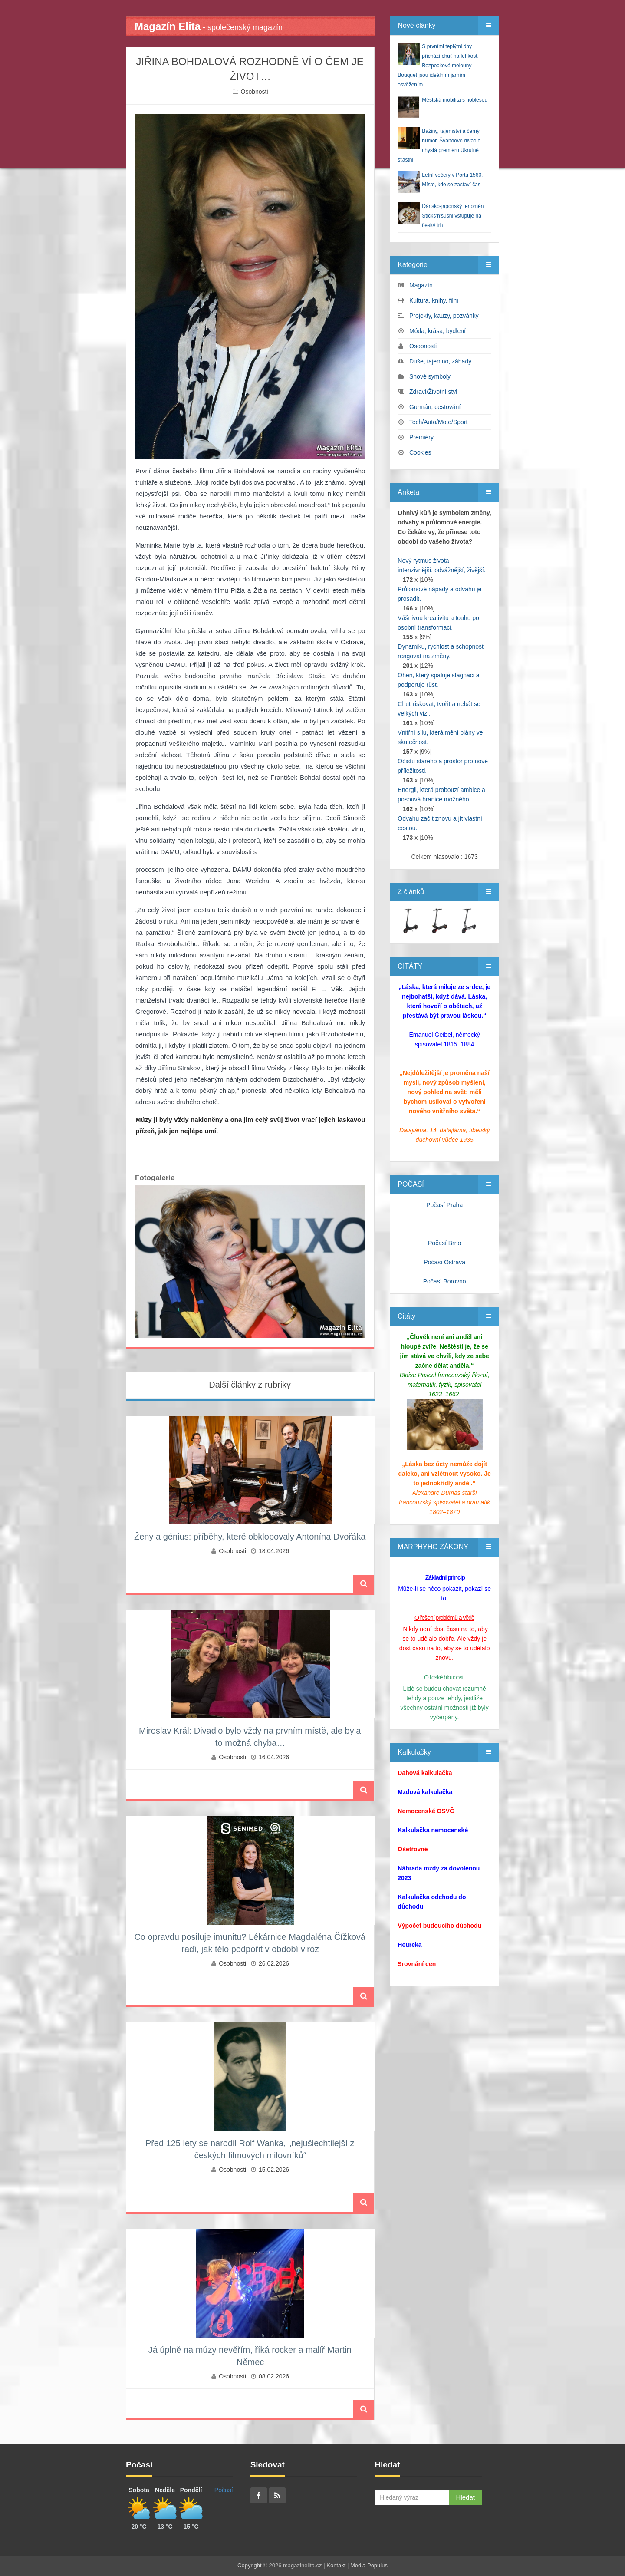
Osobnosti (254, 91)
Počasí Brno (444, 1243)
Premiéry (421, 437)
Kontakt (335, 2565)
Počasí (223, 2490)
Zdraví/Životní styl (433, 391)
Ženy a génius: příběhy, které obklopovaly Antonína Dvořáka (249, 1536)
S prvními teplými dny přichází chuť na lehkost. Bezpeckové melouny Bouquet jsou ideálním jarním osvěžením (438, 65)
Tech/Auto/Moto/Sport (438, 422)
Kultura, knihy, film (433, 300)
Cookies (420, 452)
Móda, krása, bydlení (437, 330)
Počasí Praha (444, 1204)
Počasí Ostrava (444, 1262)
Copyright (249, 2565)
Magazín (421, 285)
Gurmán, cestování (435, 406)
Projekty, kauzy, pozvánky (444, 315)
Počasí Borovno (444, 1281)
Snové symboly (430, 376)
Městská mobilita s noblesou (454, 100)
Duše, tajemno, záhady (440, 361)
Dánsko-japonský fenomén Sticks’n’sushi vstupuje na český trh (453, 215)
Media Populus (369, 2565)
